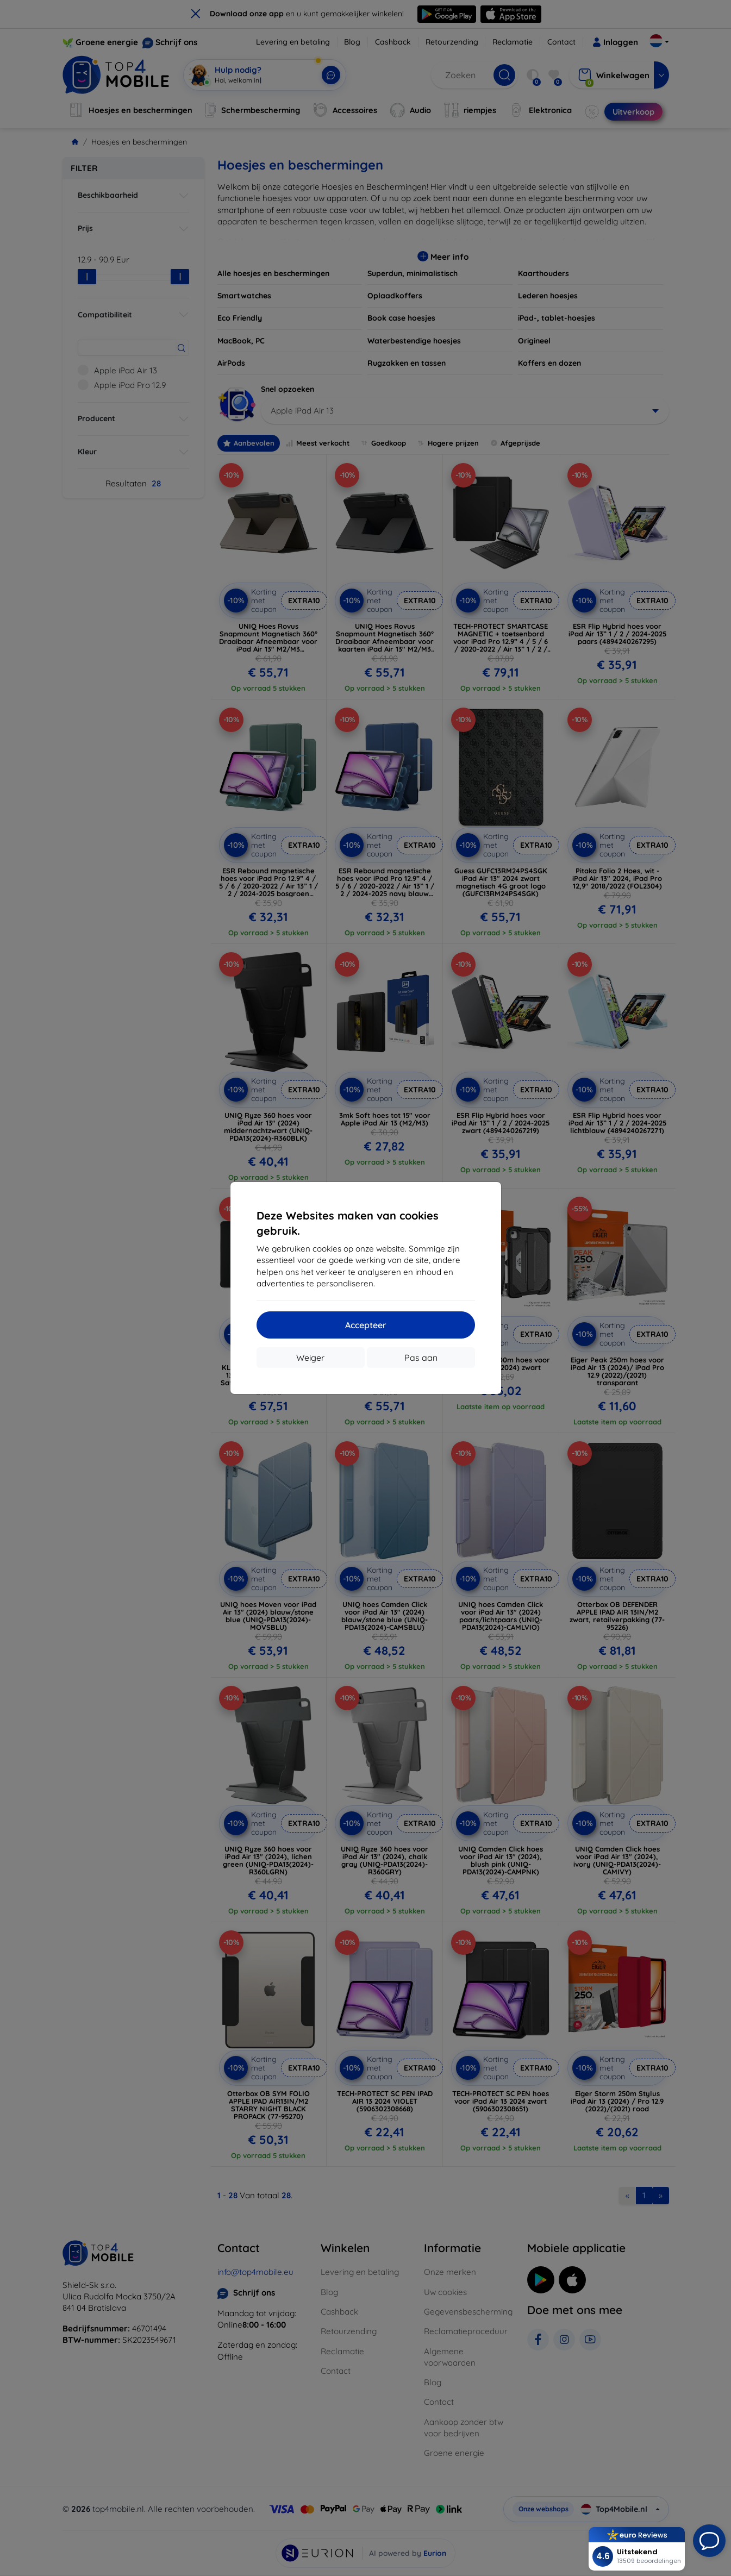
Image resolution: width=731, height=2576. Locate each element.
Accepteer (365, 1325)
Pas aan (421, 1357)
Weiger (310, 1357)
